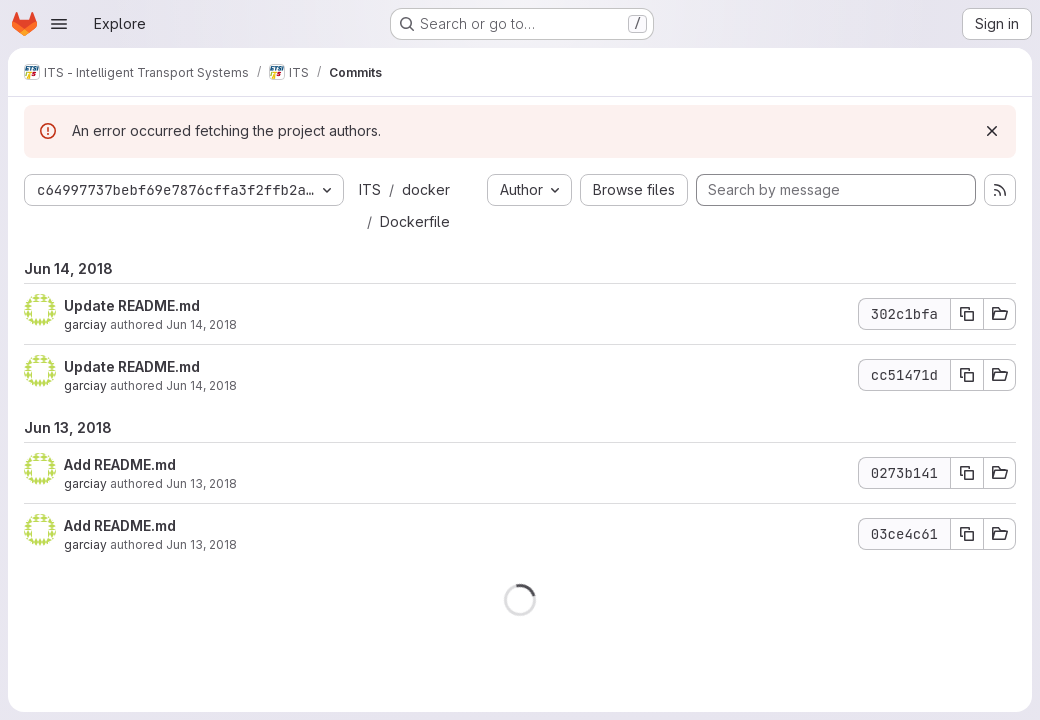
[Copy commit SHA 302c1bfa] (967, 314)
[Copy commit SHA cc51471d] (967, 375)
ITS (370, 189)
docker (426, 189)
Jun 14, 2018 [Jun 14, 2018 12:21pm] (201, 324)
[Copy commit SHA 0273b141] (967, 473)
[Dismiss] (992, 131)
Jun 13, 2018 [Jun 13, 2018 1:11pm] (201, 483)
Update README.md (132, 305)
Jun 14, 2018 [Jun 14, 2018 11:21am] (201, 385)
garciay (85, 324)
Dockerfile (415, 221)
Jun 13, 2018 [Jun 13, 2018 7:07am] (201, 544)
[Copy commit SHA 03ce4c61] (967, 534)
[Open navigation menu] (59, 24)
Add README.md (120, 464)
